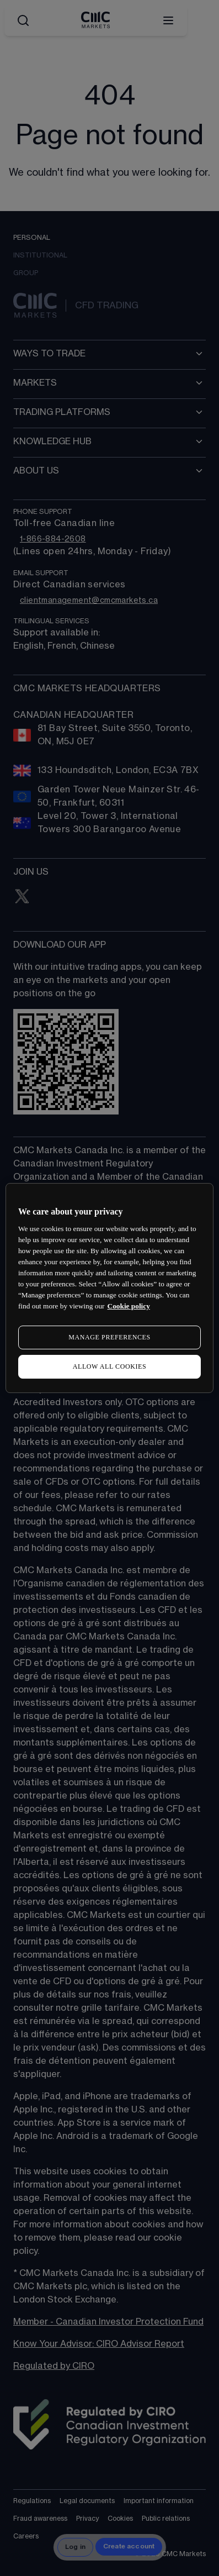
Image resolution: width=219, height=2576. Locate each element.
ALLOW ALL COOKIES (110, 1366)
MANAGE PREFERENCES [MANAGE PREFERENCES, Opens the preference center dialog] (109, 1337)
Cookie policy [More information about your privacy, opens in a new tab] (129, 1306)
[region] (109, 1288)
